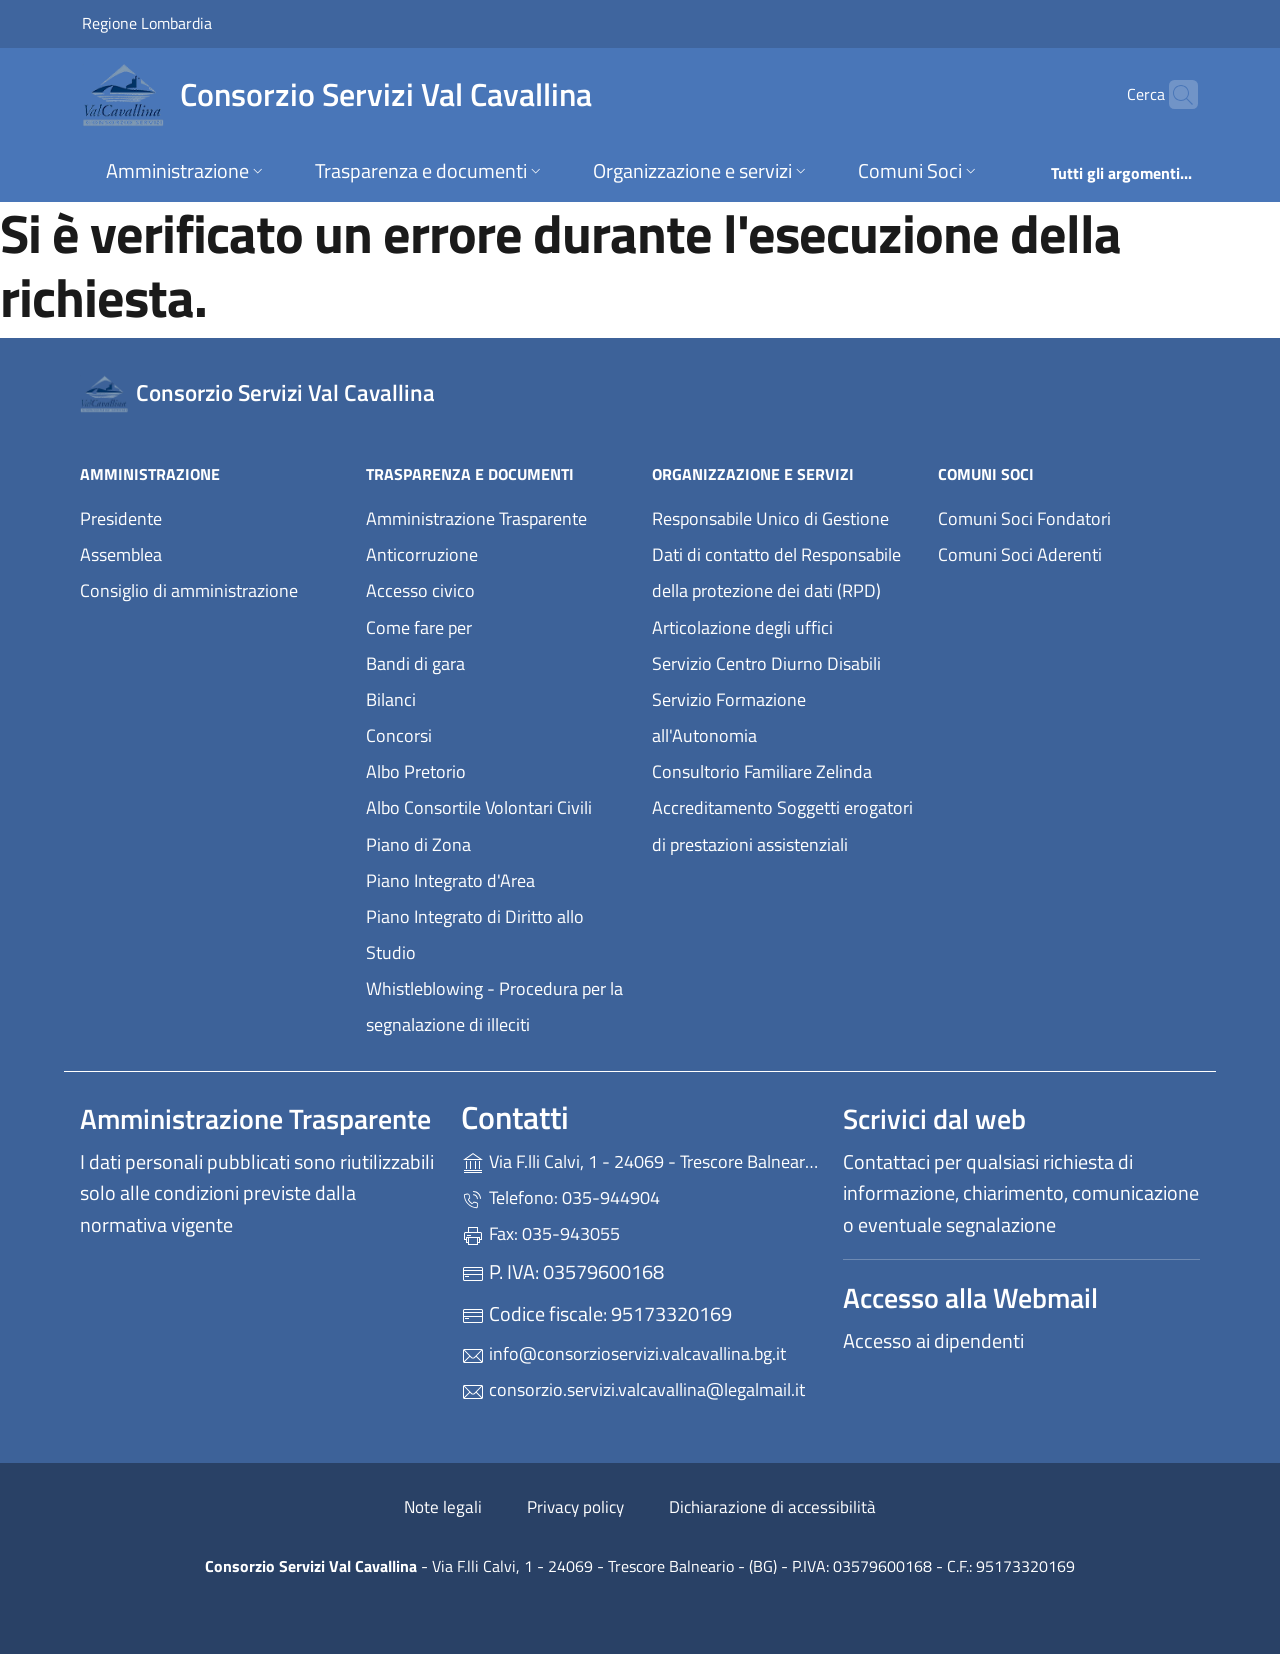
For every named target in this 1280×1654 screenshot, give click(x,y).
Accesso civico (420, 590)
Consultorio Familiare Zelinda (762, 771)
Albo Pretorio (416, 771)
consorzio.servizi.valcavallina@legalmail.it (633, 1389)
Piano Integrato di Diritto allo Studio (475, 934)
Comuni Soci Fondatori (1024, 518)
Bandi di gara (415, 663)
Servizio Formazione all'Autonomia (729, 717)
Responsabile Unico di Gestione (770, 518)
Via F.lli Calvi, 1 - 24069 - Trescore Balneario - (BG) (639, 1159)
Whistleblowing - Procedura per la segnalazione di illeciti (494, 1006)
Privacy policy (575, 1507)
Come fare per (419, 627)
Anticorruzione (422, 554)
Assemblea (121, 554)
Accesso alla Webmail (970, 1297)
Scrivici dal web (934, 1118)
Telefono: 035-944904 (560, 1197)
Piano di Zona (418, 844)
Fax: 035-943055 (540, 1233)
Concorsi (399, 735)
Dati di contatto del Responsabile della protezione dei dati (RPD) (776, 572)
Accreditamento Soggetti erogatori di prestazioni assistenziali (782, 825)
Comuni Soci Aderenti (1020, 554)
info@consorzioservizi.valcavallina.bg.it (623, 1353)
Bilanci (391, 699)
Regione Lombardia (147, 22)
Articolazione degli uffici (742, 627)
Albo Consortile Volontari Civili (479, 807)
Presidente (121, 518)
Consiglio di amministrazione (189, 590)
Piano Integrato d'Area (450, 880)
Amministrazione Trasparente (476, 518)
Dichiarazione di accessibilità (772, 1507)
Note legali (443, 1507)
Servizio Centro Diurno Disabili (766, 663)
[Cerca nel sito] (1174, 95)
